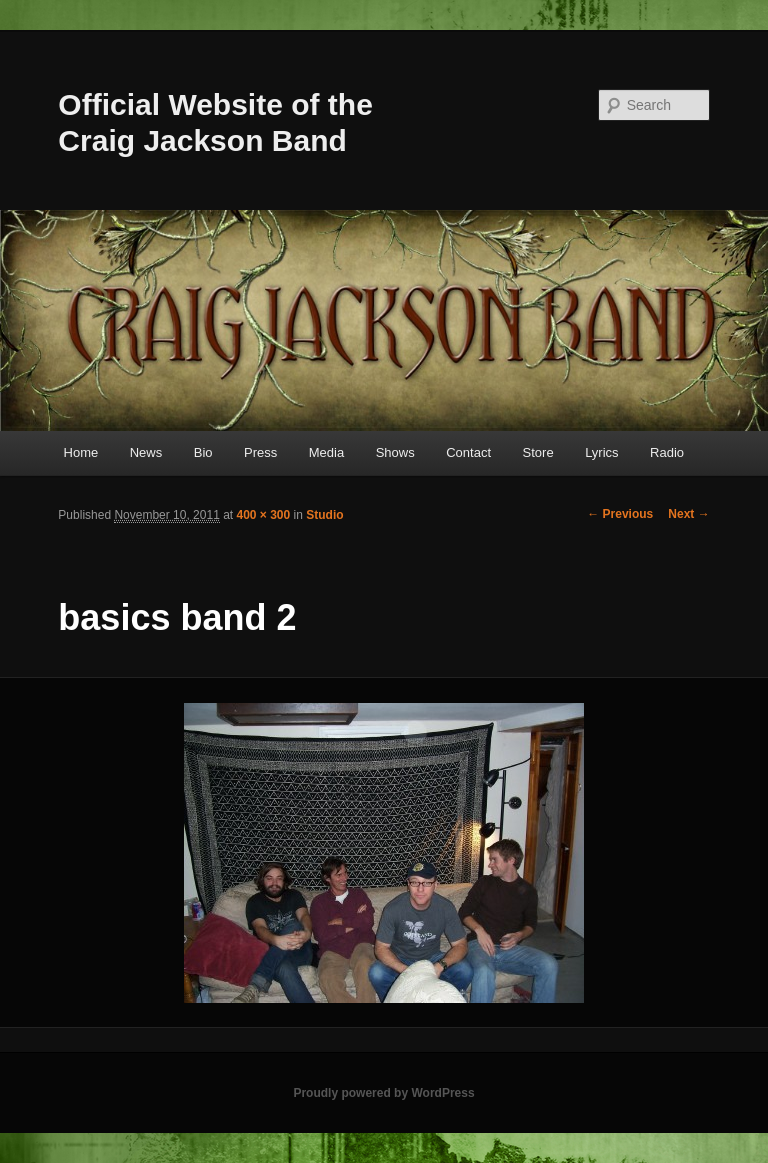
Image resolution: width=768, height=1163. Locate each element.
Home (81, 452)
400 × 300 (264, 515)
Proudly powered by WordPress (383, 1093)
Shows (395, 452)
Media (326, 452)
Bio (203, 452)
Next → (688, 514)
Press (260, 452)
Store (538, 452)
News (146, 452)
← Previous (620, 514)
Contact (468, 452)
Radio (667, 452)
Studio (324, 515)
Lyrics (601, 452)
